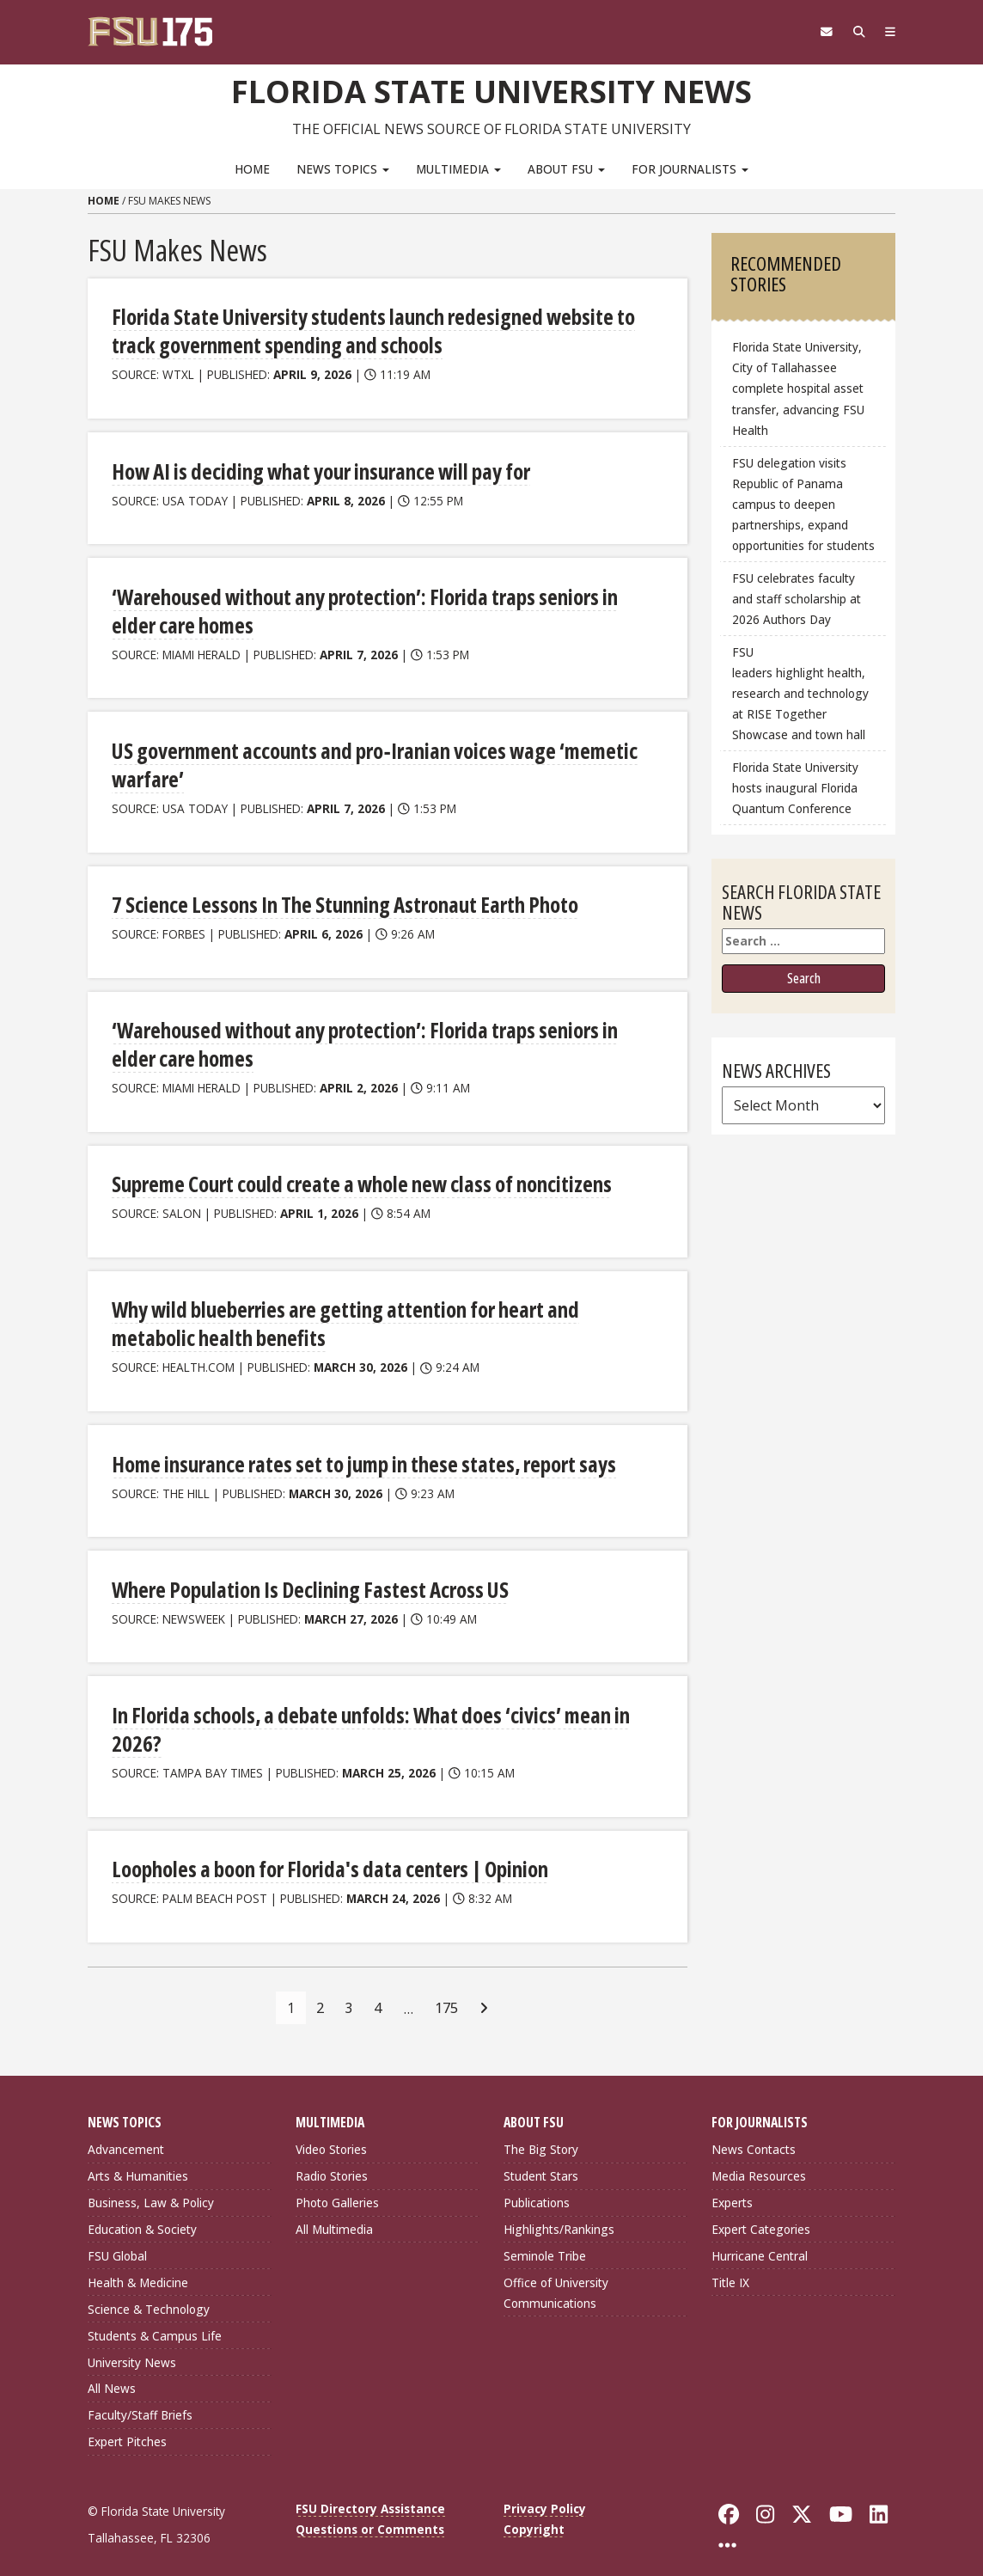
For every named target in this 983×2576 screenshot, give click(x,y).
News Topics (342, 168)
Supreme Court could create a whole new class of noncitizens (356, 1174)
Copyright (534, 2514)
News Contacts (753, 2134)
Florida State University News (492, 90)
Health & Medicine (138, 2266)
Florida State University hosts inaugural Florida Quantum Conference (795, 788)
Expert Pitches (127, 2426)
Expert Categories (760, 2214)
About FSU (566, 168)
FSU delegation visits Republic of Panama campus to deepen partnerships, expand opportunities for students (803, 504)
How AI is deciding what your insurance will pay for (317, 468)
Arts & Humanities (138, 2160)
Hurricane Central (759, 2239)
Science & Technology (149, 2293)
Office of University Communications (556, 2276)
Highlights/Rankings (559, 2214)
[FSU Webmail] (819, 31)
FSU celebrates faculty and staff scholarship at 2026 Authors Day (796, 598)
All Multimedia (334, 2214)
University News (132, 2346)
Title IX (730, 2266)
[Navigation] (889, 31)
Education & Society (142, 2214)
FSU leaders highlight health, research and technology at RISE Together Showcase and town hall (800, 693)
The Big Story (541, 2134)
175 (446, 1991)
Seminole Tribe (545, 2239)
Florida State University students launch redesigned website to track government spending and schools (366, 330)
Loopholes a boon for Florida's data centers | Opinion (326, 1853)
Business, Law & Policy (151, 2187)
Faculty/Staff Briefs (140, 2399)
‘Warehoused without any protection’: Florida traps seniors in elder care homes (381, 606)
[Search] (854, 31)
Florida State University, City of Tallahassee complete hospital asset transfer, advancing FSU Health (798, 388)
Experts (732, 2187)
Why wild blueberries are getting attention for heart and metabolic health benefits (381, 1313)
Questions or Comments (370, 2514)
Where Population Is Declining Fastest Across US (306, 1576)
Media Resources (758, 2160)
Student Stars (541, 2160)
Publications (537, 2187)
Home (252, 168)
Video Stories (331, 2134)
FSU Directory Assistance (370, 2493)
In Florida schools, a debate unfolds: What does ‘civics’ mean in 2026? (364, 1715)
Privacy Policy (545, 2493)
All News (112, 2373)
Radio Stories (332, 2160)
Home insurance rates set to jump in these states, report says (358, 1451)
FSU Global (117, 2239)
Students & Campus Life (155, 2319)
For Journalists (690, 168)
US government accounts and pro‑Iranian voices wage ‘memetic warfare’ (367, 759)
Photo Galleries (337, 2187)
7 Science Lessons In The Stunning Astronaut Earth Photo (341, 898)
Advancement (126, 2134)
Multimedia (458, 168)
